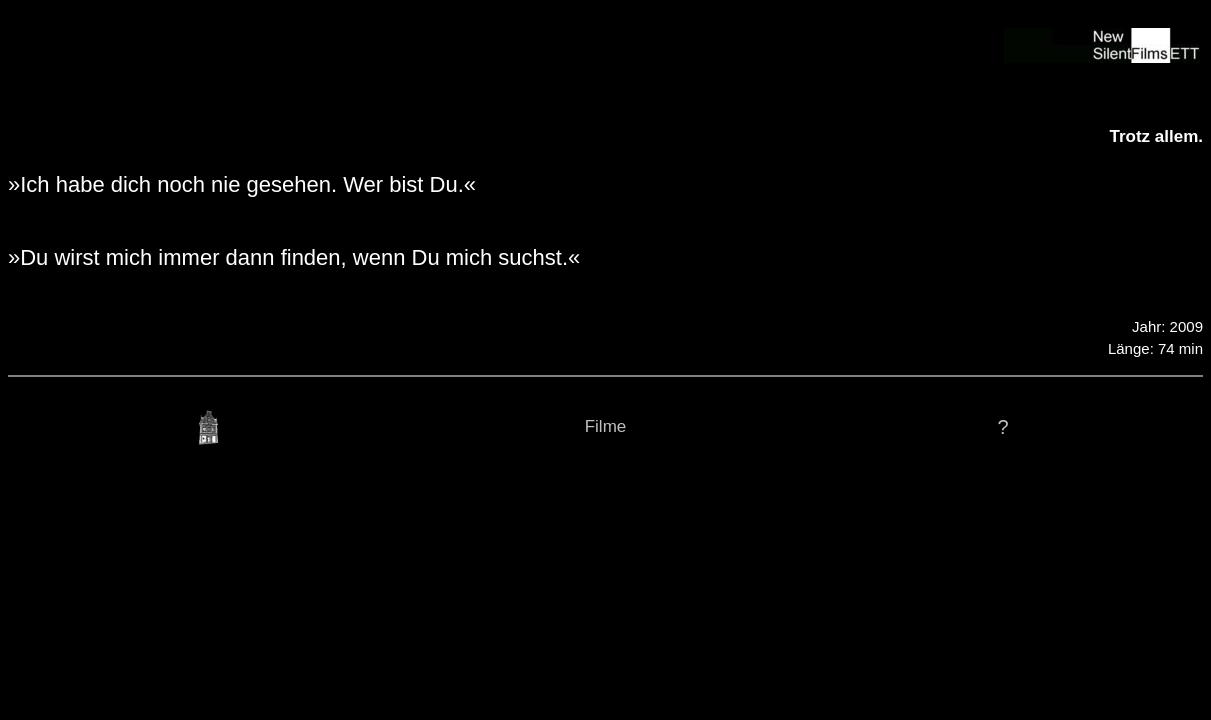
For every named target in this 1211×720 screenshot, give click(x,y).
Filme (606, 426)
